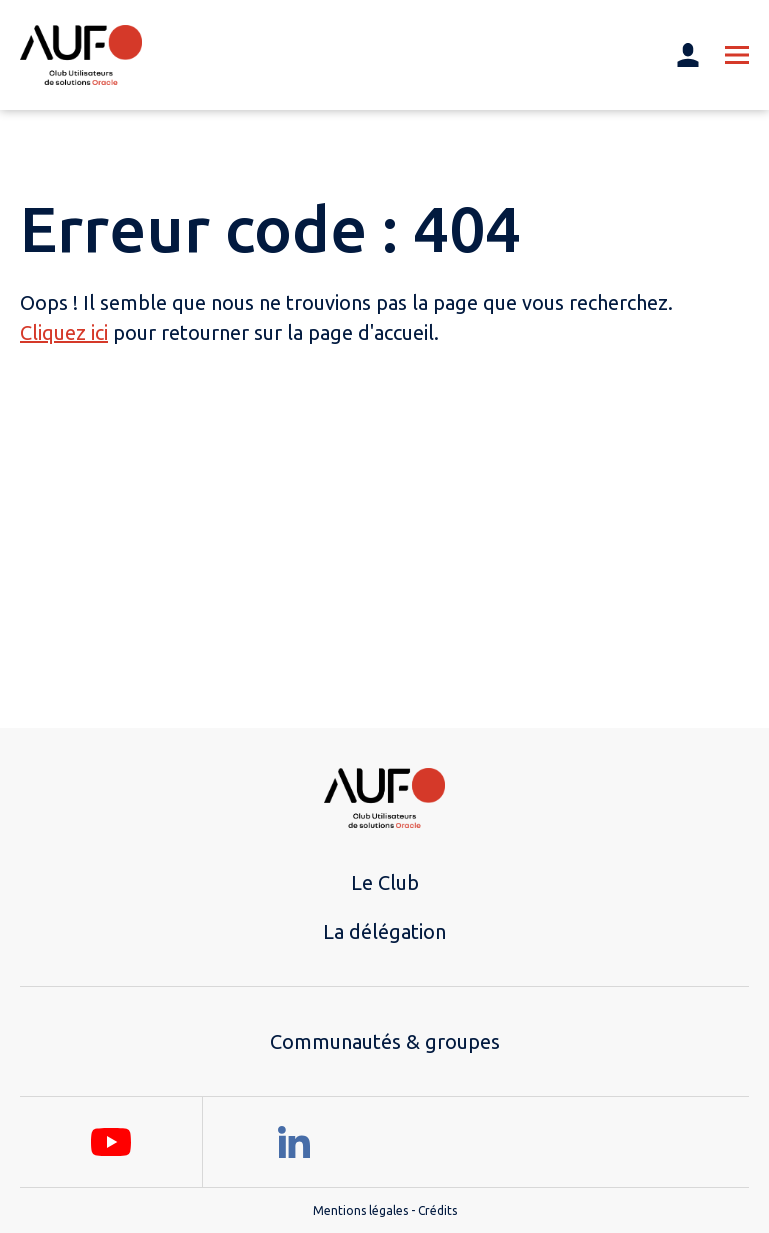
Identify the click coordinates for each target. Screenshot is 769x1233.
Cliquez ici (64, 332)
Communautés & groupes (385, 1041)
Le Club (385, 882)
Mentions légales (360, 1210)
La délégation (384, 931)
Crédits (437, 1210)
